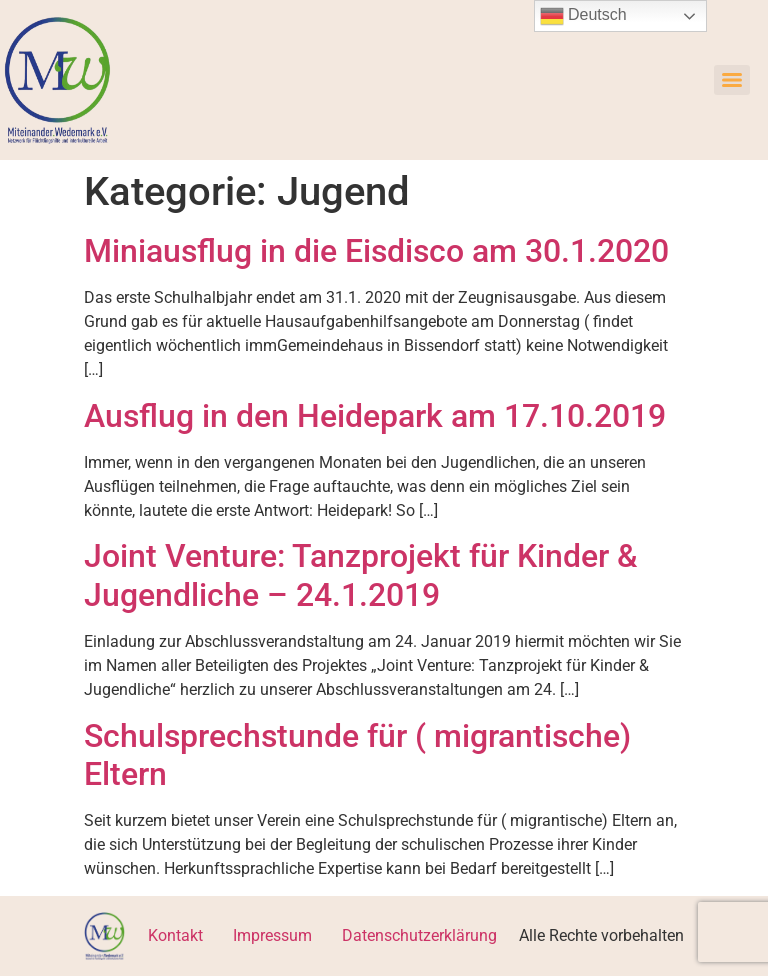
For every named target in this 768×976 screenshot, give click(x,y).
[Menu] (732, 80)
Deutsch (583, 16)
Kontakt (175, 935)
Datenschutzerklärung (419, 935)
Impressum (272, 935)
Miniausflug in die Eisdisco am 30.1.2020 (376, 251)
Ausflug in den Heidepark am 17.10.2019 (375, 416)
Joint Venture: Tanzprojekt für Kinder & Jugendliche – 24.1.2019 (361, 575)
